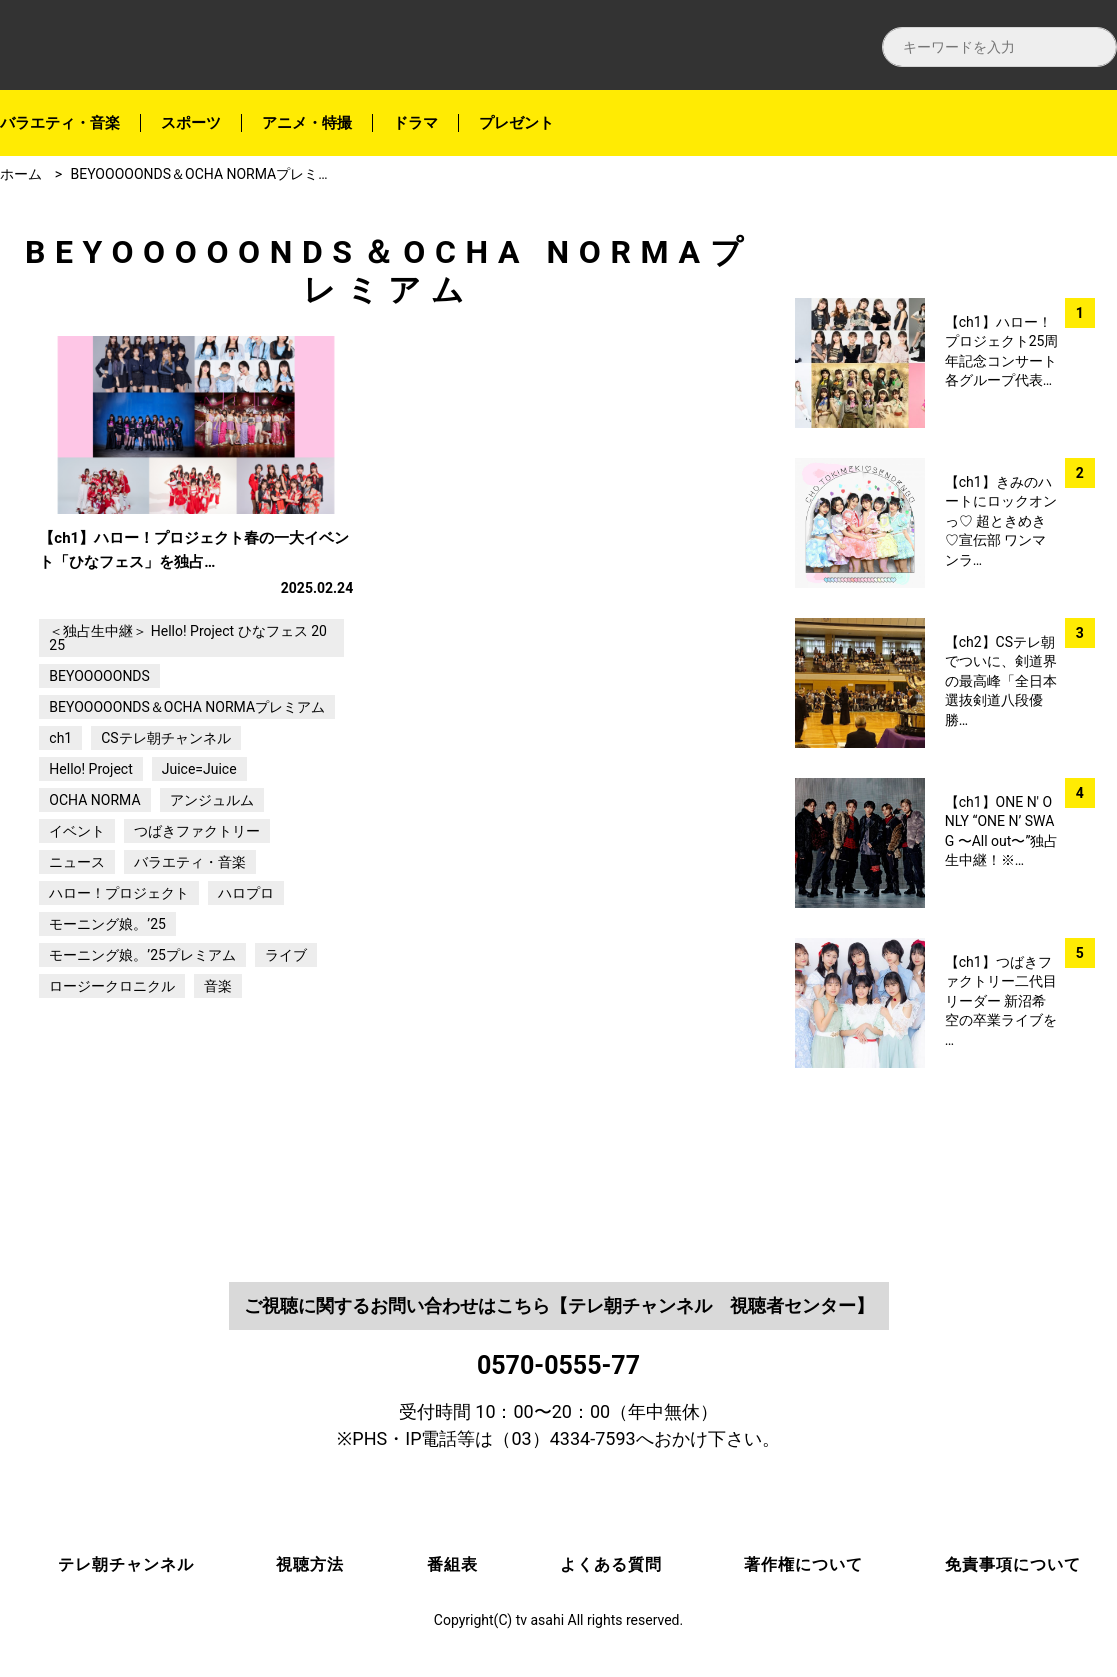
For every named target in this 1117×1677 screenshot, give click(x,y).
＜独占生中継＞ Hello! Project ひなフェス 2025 (188, 716)
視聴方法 (310, 1565)
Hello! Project (90, 847)
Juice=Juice (199, 847)
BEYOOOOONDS (99, 754)
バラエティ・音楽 (60, 123)
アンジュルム (212, 878)
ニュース (77, 940)
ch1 (60, 816)
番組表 (452, 1565)
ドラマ (415, 123)
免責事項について (1013, 1565)
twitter (1086, 312)
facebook (1086, 260)
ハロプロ (246, 971)
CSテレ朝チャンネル (165, 816)
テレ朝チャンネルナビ (180, 45)
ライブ (286, 1033)
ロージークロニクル (112, 1064)
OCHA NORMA (94, 878)
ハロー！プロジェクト (119, 971)
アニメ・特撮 (307, 123)
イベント (77, 909)
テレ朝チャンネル (126, 1565)
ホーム (21, 174)
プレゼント (516, 123)
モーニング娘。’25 (107, 1002)
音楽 (218, 1064)
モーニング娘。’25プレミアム (142, 1033)
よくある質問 (611, 1565)
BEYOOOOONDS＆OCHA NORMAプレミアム (208, 174)
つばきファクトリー (197, 909)
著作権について (803, 1565)
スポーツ (191, 123)
